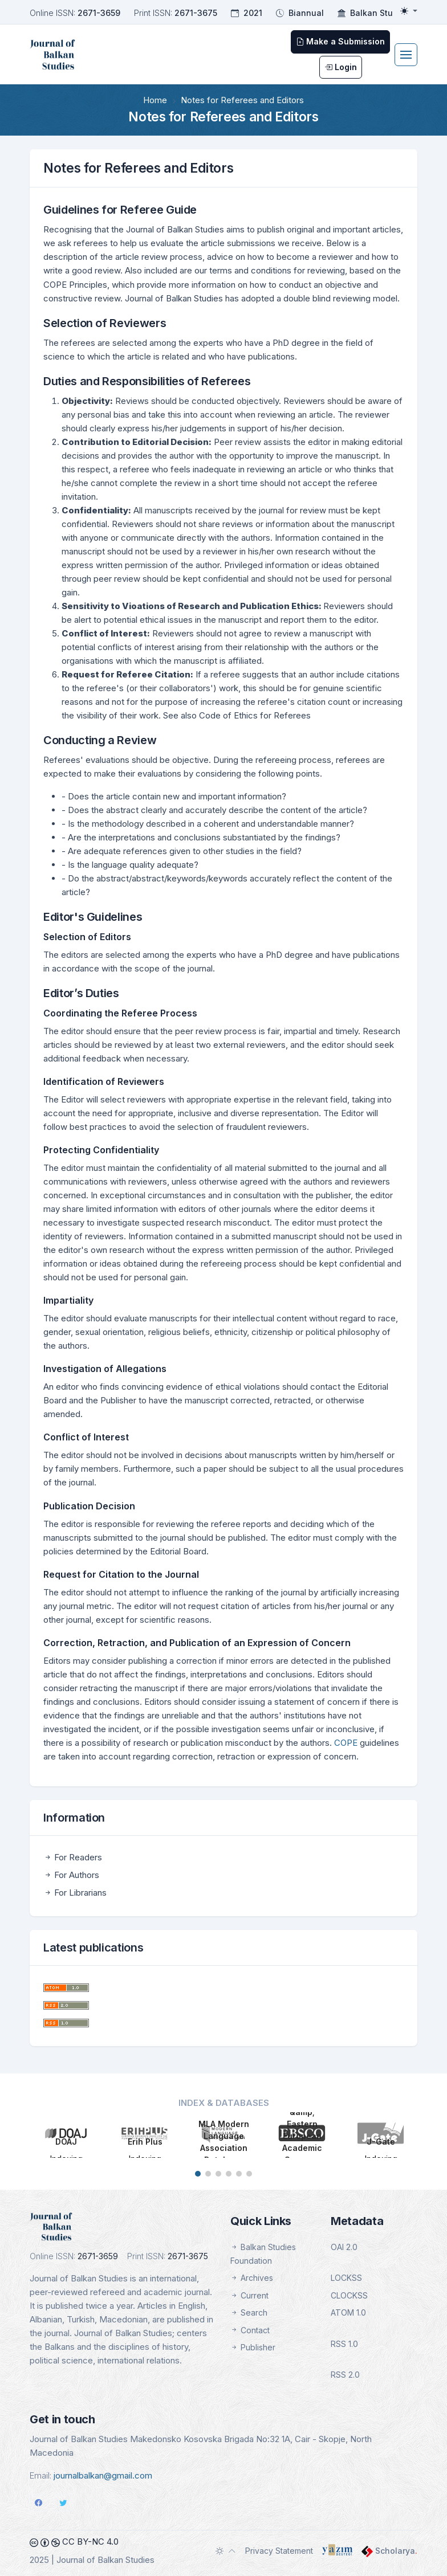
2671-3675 (195, 13)
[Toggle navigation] (406, 54)
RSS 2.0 (345, 2374)
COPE (347, 1742)
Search (248, 2312)
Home (155, 100)
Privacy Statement (279, 2550)
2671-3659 (99, 13)
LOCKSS (346, 2278)
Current (249, 2295)
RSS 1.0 (344, 2344)
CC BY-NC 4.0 (74, 2541)
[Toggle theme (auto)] (225, 2550)
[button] (198, 2174)
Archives (251, 2278)
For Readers (72, 1857)
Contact (250, 2330)
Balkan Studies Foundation (263, 2253)
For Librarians (75, 1892)
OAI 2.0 (344, 2247)
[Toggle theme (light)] (408, 11)
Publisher (252, 2347)
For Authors (71, 1874)
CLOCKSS (349, 2295)
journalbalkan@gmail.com (103, 2475)
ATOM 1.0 (348, 2312)
